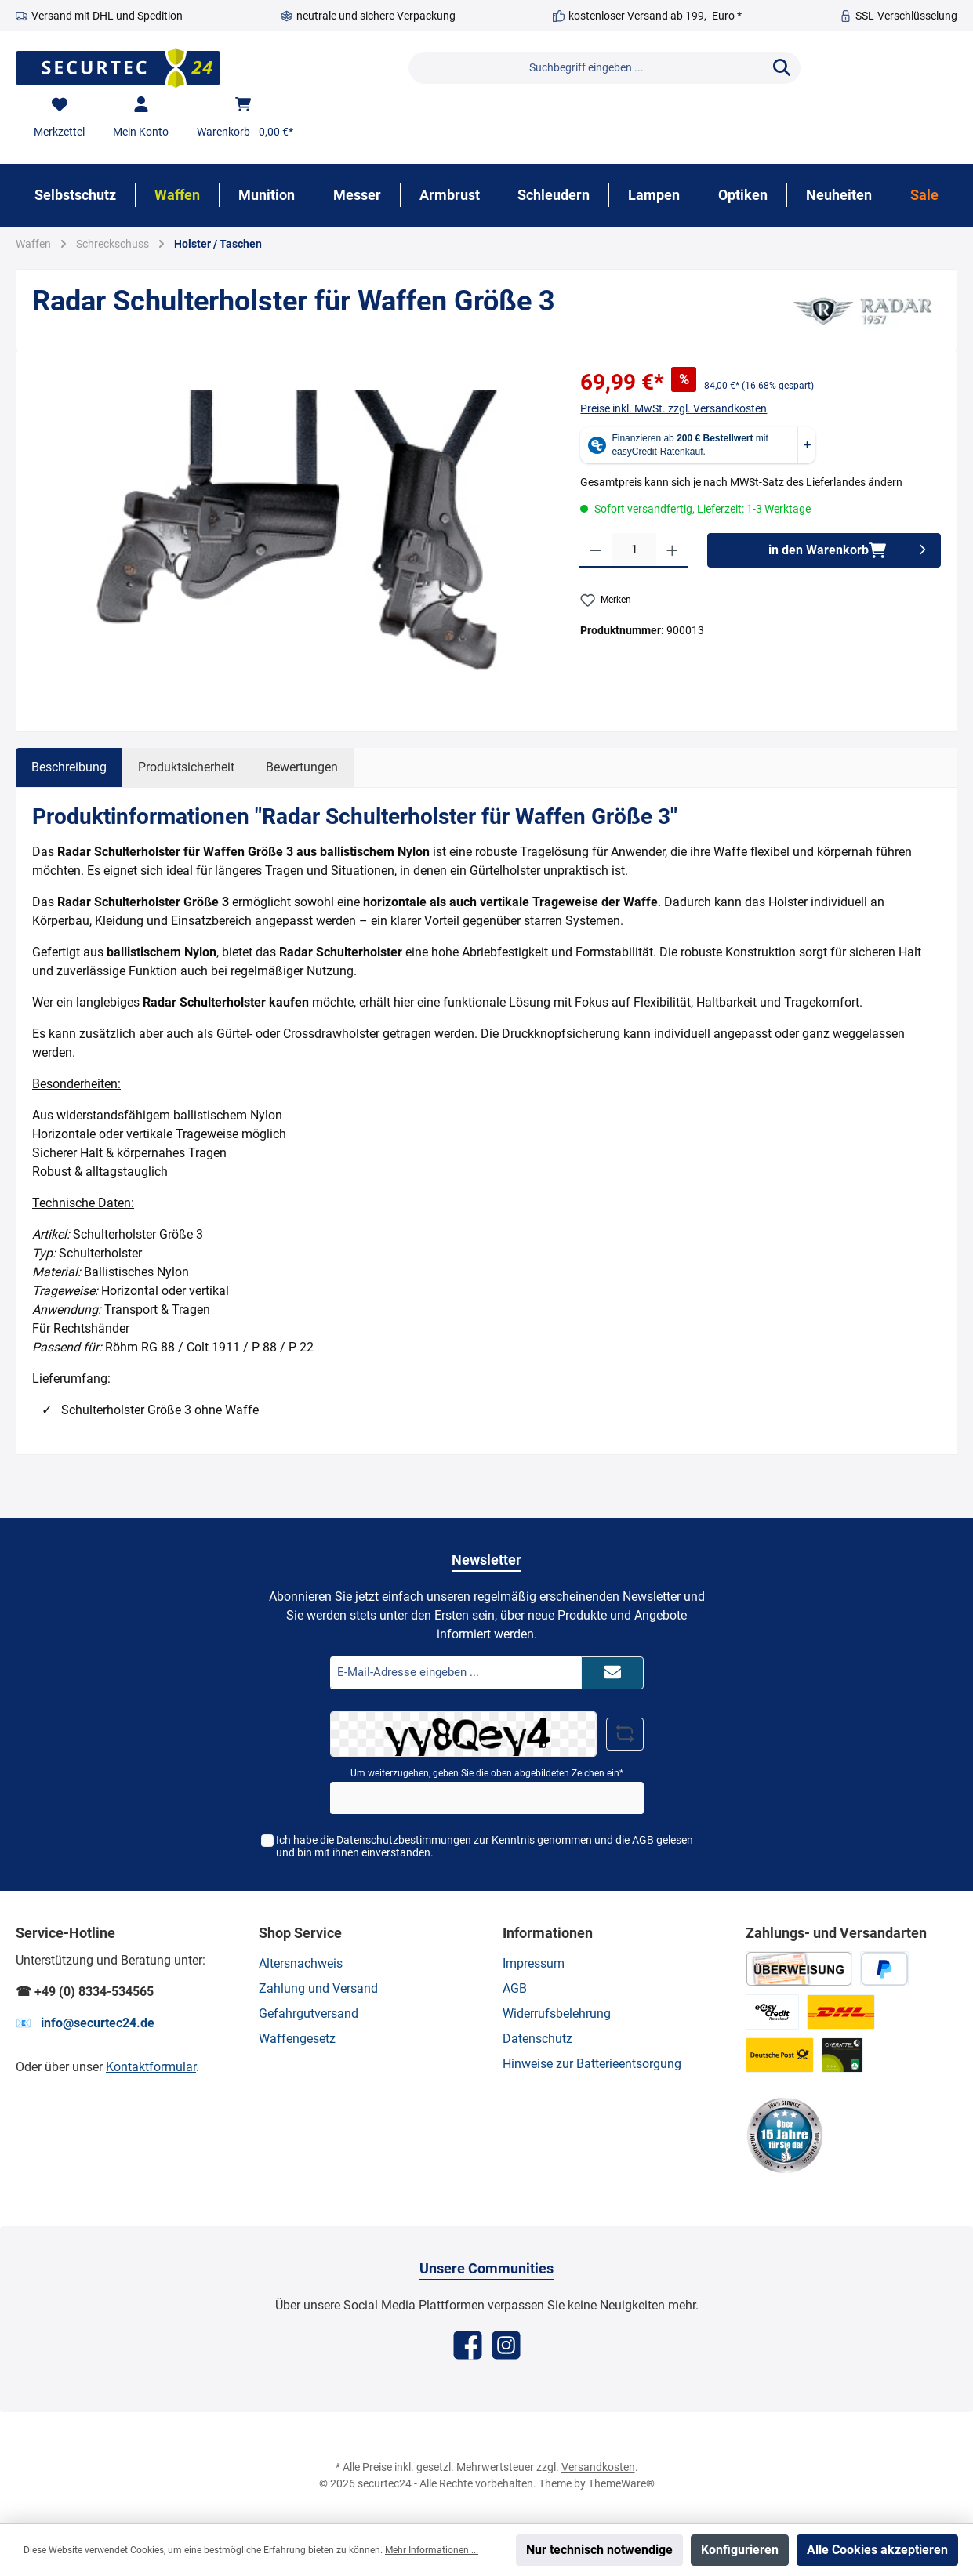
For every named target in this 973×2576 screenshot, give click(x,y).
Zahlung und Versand (318, 1988)
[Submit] (612, 1673)
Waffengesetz (297, 2038)
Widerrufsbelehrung (557, 2013)
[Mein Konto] (141, 118)
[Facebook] (467, 2345)
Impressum (534, 1963)
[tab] (69, 767)
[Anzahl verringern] (595, 550)
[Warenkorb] (245, 118)
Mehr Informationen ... (431, 2550)
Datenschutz (537, 2038)
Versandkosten (598, 2467)
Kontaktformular (151, 2066)
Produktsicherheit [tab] (186, 767)
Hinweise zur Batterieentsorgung (592, 2063)
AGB (643, 1840)
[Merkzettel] (59, 118)
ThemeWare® (621, 2483)
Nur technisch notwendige (599, 2549)
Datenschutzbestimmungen (403, 1840)
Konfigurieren (740, 2549)
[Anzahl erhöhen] (672, 550)
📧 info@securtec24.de (85, 2022)
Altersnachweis (301, 1963)
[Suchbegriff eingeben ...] (586, 68)
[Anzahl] (634, 550)
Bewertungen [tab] (302, 767)
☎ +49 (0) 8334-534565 (85, 1991)
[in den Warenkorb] (824, 550)
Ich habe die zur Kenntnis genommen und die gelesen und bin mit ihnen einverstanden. (484, 1846)
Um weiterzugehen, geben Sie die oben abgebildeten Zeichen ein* (486, 1773)
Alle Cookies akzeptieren (877, 2549)
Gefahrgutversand (308, 2013)
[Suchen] (782, 68)
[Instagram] (506, 2345)
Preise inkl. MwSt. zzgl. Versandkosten (673, 408)
